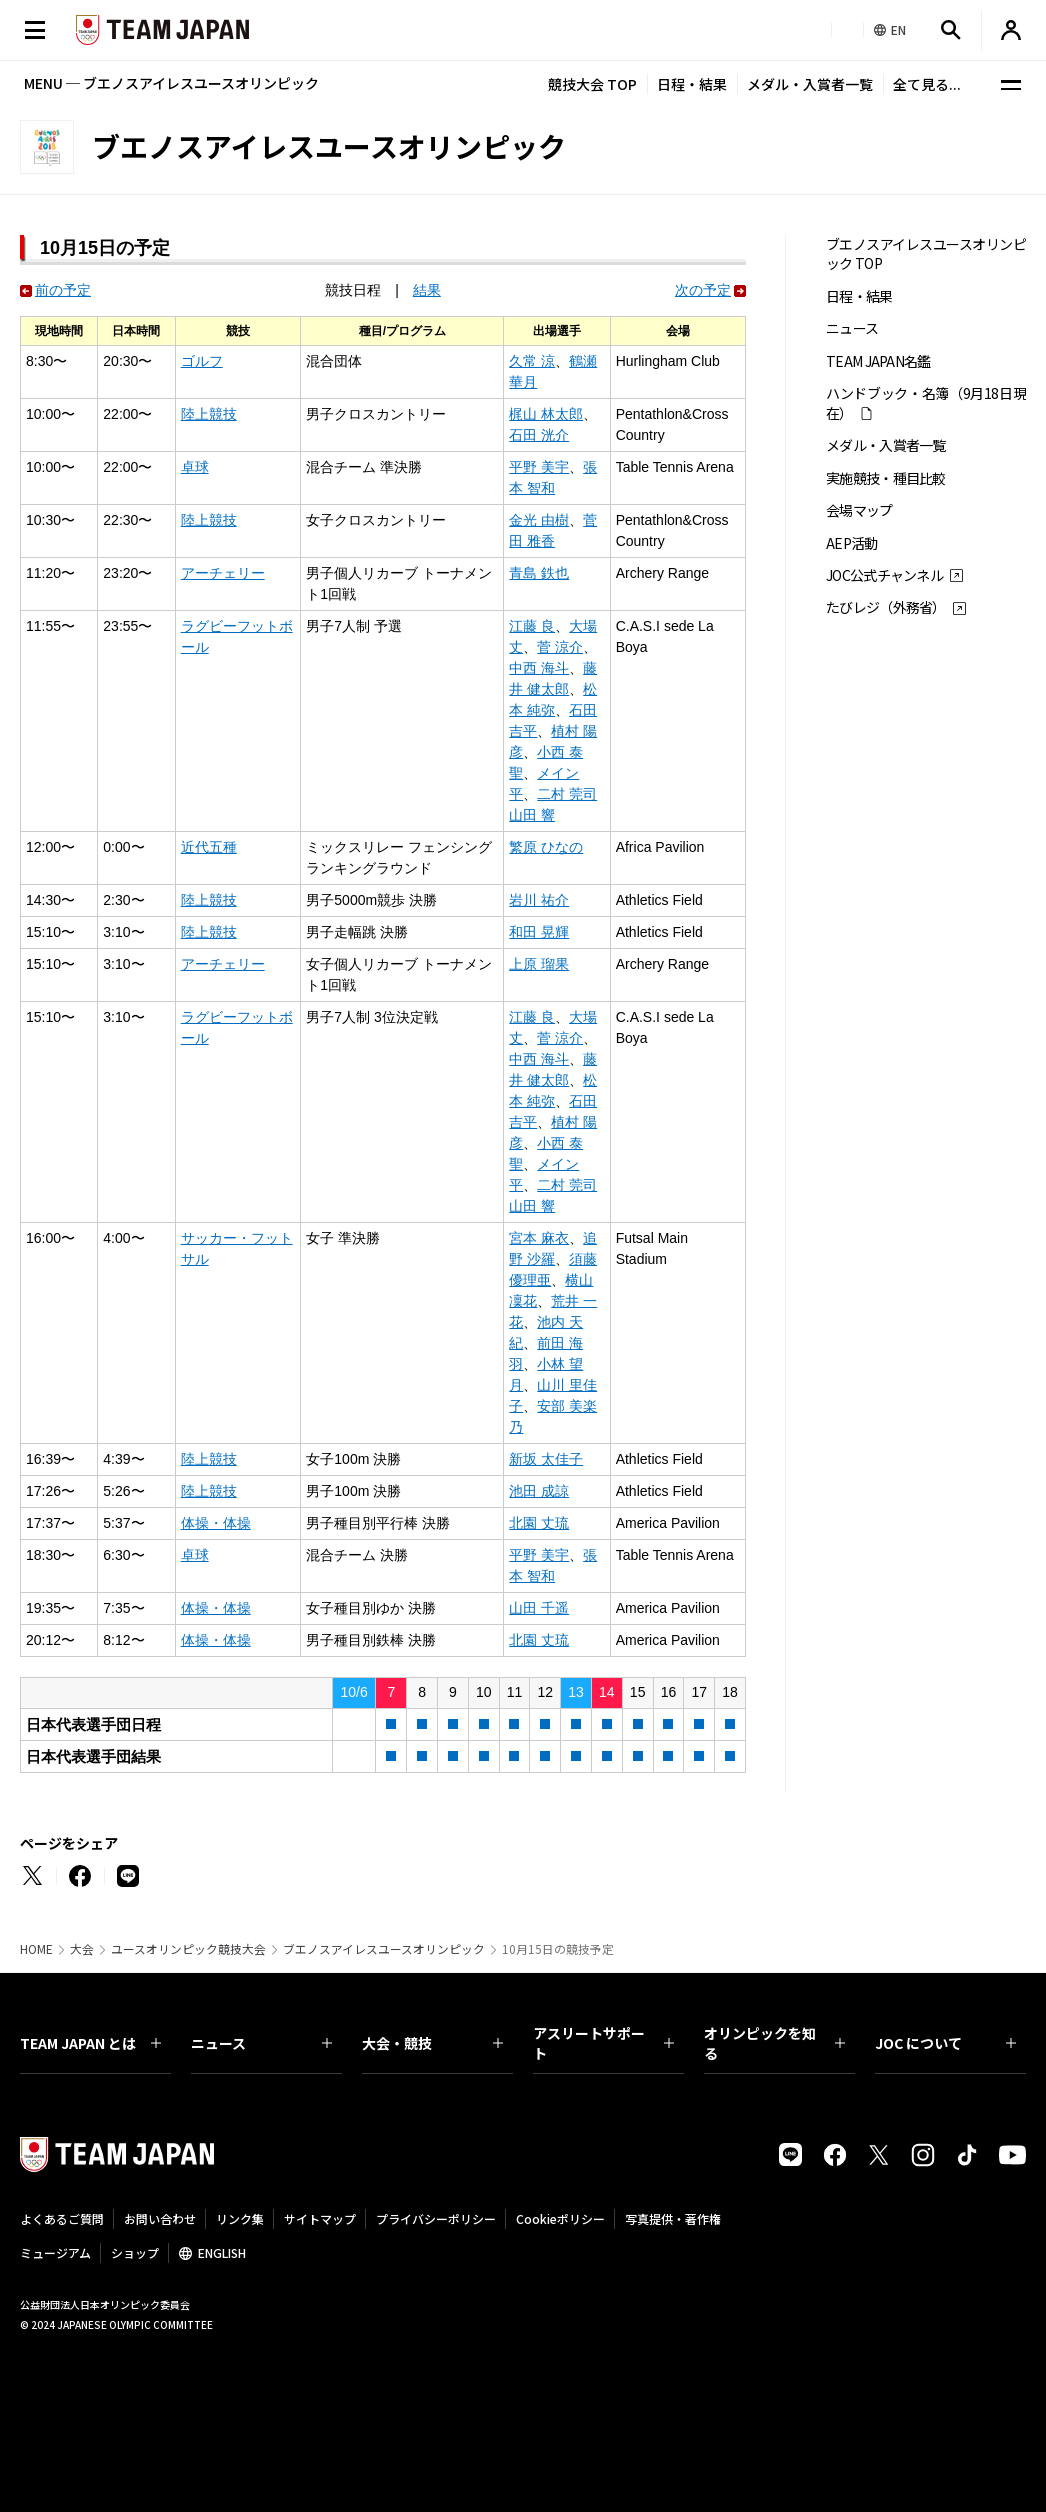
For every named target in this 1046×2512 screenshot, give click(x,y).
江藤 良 (532, 626)
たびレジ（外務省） (886, 607)
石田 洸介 (539, 435)
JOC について (945, 2043)
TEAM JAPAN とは (90, 2043)
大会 (82, 1949)
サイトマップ (320, 2218)
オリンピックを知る (774, 2043)
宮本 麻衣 (539, 1238)
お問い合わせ (160, 2218)
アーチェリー (223, 573)
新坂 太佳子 (546, 1459)
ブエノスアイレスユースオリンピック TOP (926, 254)
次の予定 (703, 290)
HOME (36, 1949)
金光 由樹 (539, 520)
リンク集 (240, 2218)
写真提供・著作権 (673, 2218)
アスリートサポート (603, 2043)
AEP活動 (852, 543)
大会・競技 (432, 2043)
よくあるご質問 (62, 2218)
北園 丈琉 (539, 1523)
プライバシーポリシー (436, 2218)
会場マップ (859, 510)
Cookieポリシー (560, 2218)
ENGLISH (222, 2252)
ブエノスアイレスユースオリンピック (384, 1949)
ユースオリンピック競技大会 (188, 1949)
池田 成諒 (539, 1491)
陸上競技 (209, 414)
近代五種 (209, 847)
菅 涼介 (560, 647)
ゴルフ (202, 361)
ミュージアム (55, 2252)
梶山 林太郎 (546, 414)
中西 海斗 (539, 668)
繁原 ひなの (546, 847)
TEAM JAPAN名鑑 (878, 361)
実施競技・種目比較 (886, 478)
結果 (427, 290)
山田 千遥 (539, 1608)
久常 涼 (532, 361)
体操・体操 (216, 1523)
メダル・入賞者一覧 (810, 84)
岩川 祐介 (539, 900)
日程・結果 (692, 84)
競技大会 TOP (592, 84)
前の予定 (63, 290)
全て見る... (927, 84)
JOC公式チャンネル (884, 575)
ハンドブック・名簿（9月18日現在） (926, 403)
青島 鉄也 (539, 573)
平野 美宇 (539, 467)
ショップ (135, 2252)
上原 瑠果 (539, 964)
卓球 (195, 467)
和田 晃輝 (539, 932)
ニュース (852, 328)
